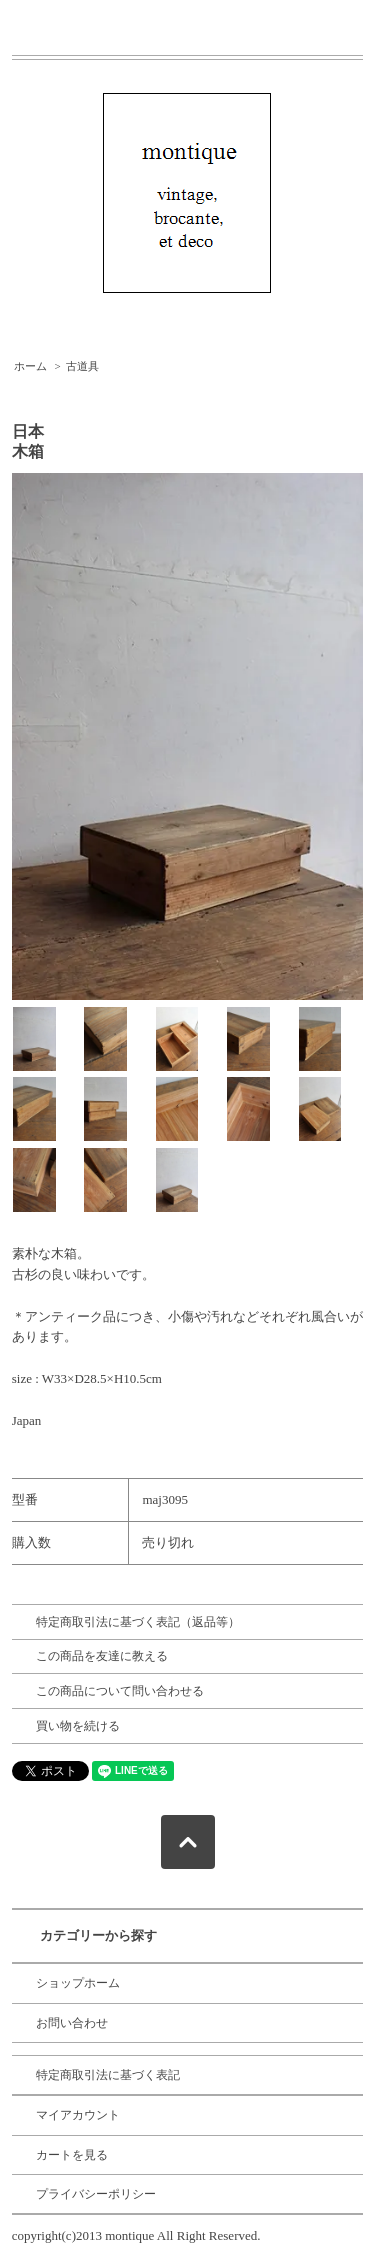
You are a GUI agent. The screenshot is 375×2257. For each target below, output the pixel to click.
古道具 (82, 366)
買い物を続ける (78, 1726)
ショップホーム (78, 1983)
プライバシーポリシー (96, 2194)
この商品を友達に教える (102, 1656)
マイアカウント (78, 2115)
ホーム (30, 366)
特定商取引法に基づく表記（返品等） (138, 1622)
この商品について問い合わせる (120, 1691)
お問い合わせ (72, 2023)
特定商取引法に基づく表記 (108, 2075)
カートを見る (72, 2155)
